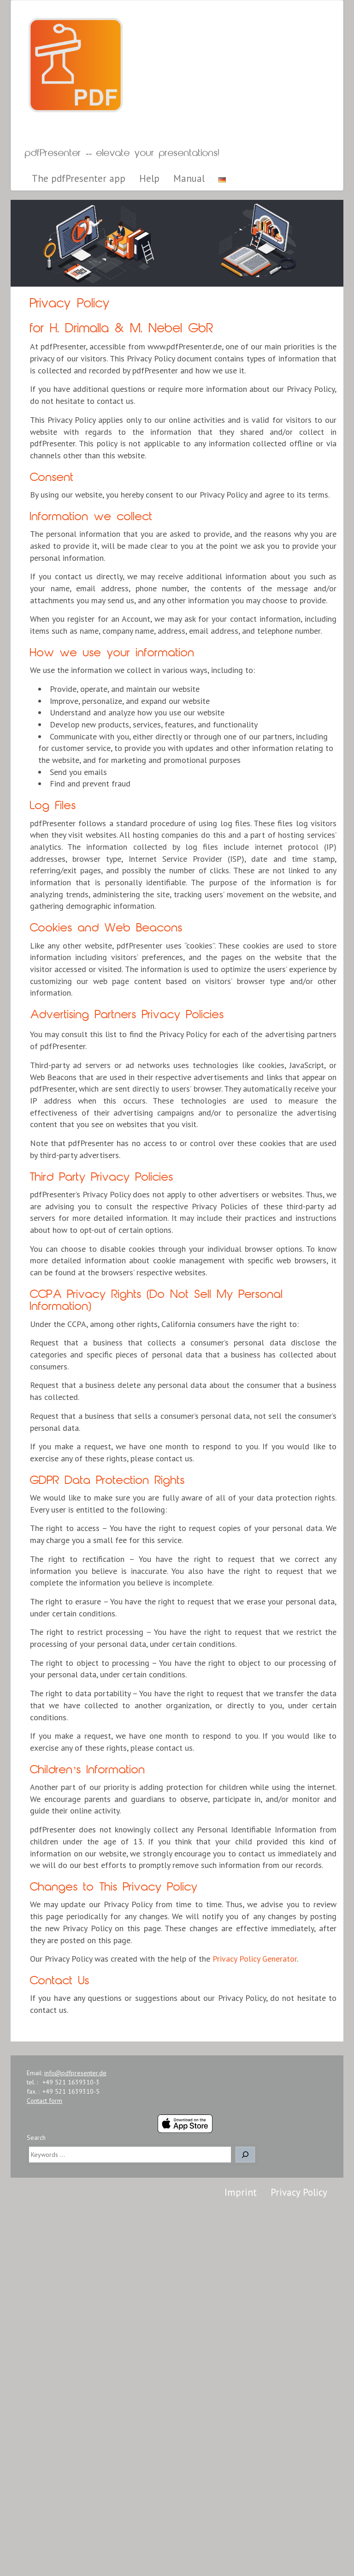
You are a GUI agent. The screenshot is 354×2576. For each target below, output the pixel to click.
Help (149, 178)
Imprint (240, 2192)
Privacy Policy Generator (254, 1958)
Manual (189, 178)
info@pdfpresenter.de (75, 2073)
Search (36, 2137)
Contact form (44, 2100)
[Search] (245, 2154)
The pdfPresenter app (78, 178)
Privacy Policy (299, 2192)
